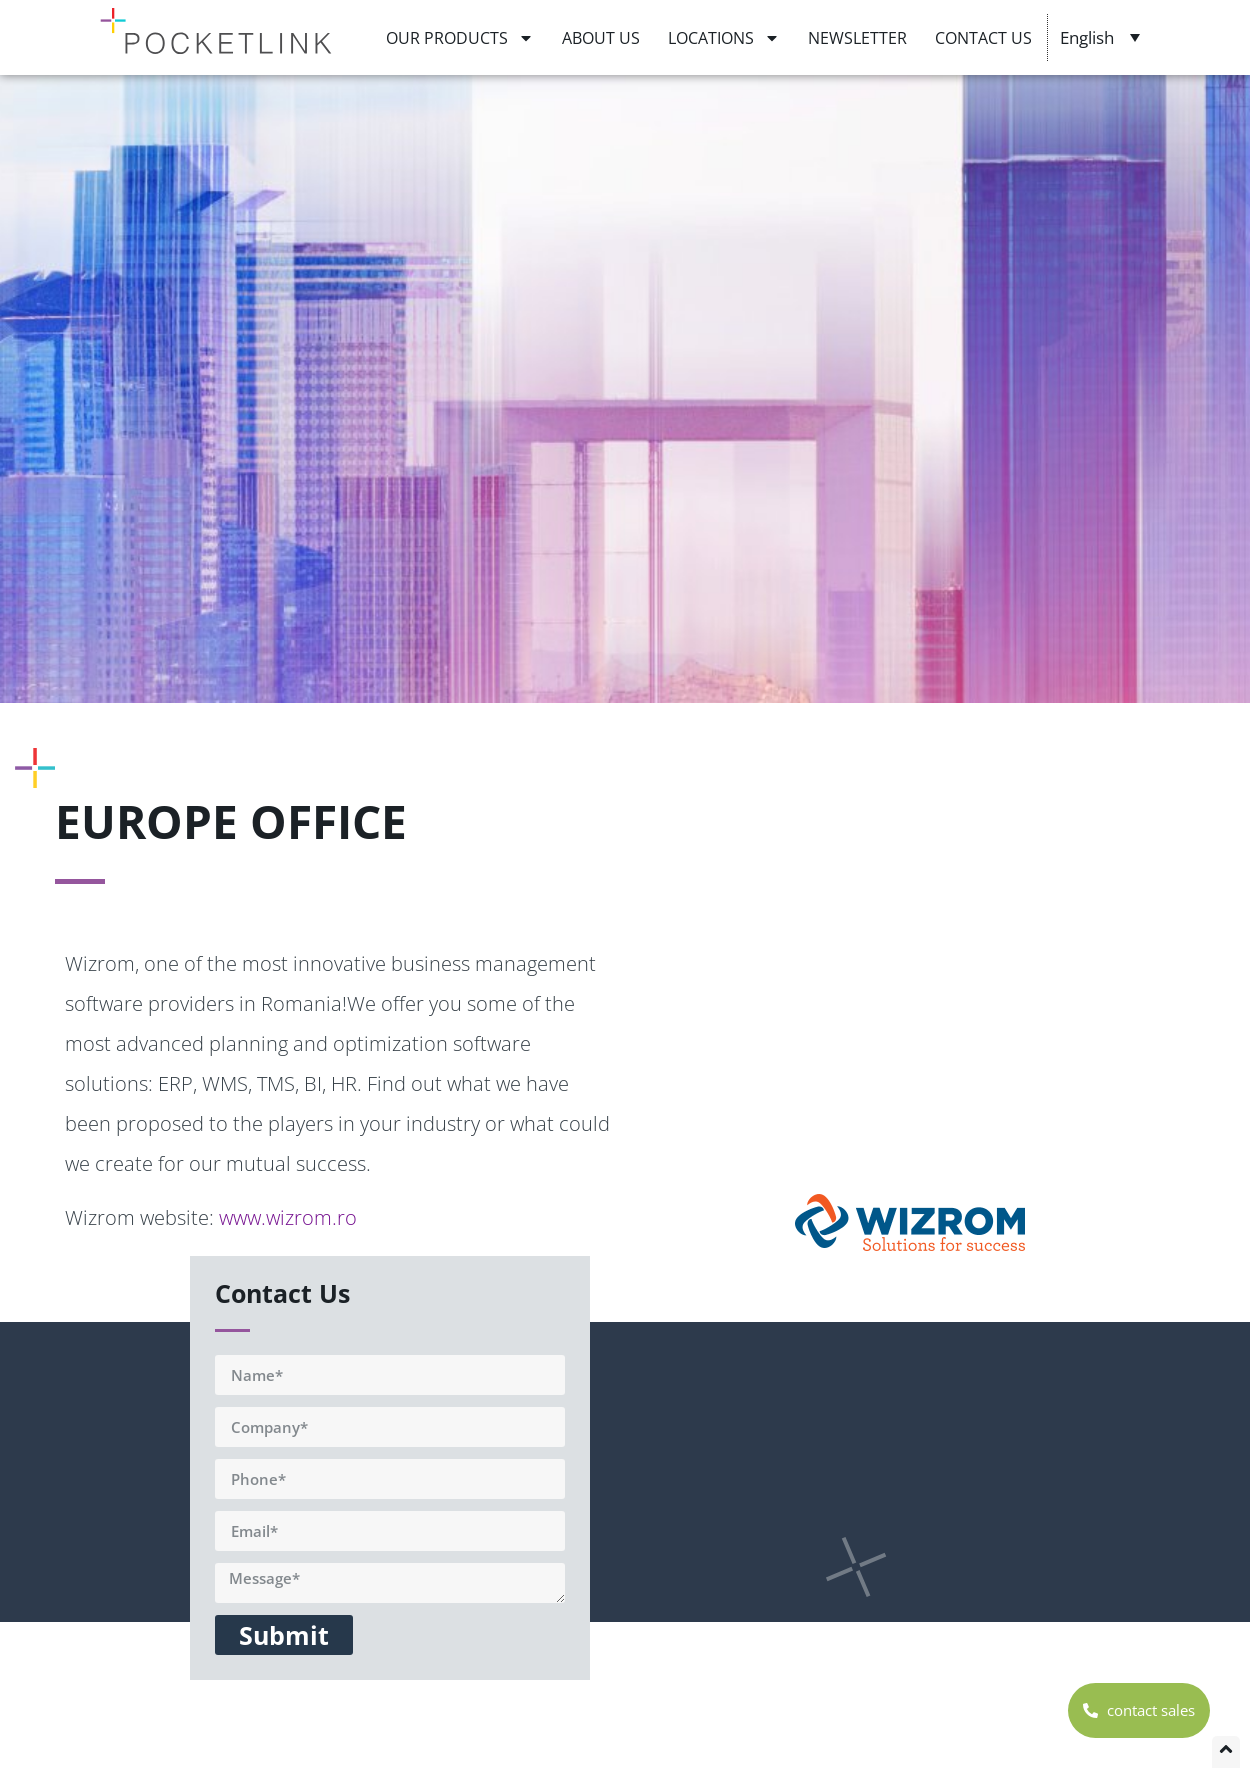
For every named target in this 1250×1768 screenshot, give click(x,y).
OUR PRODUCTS (460, 38)
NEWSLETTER (857, 38)
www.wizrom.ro (288, 1217)
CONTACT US (983, 38)
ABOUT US (601, 38)
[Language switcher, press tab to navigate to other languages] (1102, 36)
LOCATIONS (724, 38)
